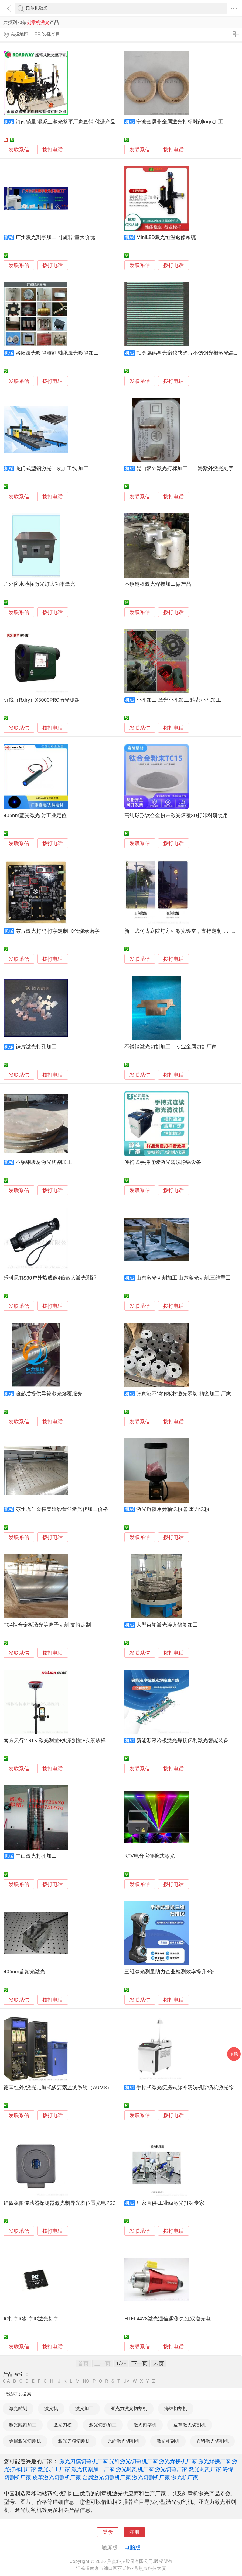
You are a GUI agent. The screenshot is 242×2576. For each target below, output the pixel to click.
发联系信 (19, 150)
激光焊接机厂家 (178, 2461)
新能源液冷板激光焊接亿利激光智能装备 (182, 1740)
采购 (234, 2053)
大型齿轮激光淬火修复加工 (167, 1625)
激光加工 (84, 2408)
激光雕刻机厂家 (135, 2469)
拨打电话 (52, 149)
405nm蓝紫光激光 (24, 1972)
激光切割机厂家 (151, 2477)
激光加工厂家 (54, 2469)
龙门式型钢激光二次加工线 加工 (52, 468)
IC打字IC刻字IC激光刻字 (31, 2319)
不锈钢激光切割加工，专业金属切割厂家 (170, 1047)
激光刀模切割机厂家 (83, 2461)
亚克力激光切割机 (129, 2408)
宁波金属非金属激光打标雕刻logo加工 (179, 122)
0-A (6, 2381)
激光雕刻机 (167, 2441)
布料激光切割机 (212, 2441)
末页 (158, 2363)
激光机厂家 (184, 2477)
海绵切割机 (175, 2408)
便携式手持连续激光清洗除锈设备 (162, 1162)
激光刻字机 (145, 2425)
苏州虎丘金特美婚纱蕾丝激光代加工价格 (62, 1509)
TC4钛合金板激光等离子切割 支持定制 (47, 1625)
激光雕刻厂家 (205, 2469)
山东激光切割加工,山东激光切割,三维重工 (183, 1278)
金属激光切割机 (25, 2441)
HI (52, 2381)
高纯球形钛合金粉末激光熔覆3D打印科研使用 (176, 816)
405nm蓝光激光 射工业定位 (35, 816)
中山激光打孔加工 (36, 1856)
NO (86, 2381)
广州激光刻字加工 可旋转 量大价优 (55, 237)
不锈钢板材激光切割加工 (44, 1162)
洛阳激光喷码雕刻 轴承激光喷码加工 (57, 353)
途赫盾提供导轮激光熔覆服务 (49, 1394)
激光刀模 (62, 2425)
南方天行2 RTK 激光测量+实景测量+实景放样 (55, 1740)
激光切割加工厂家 (93, 2469)
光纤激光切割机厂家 (133, 2461)
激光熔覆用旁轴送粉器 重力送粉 (172, 1509)
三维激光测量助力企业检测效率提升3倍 (169, 1972)
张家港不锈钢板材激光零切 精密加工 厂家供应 (188, 1394)
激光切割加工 (103, 2425)
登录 (108, 2532)
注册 (134, 2532)
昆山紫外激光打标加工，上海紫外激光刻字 (185, 468)
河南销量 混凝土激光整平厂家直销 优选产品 (65, 122)
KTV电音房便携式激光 (149, 1856)
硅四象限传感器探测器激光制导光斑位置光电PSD (59, 2203)
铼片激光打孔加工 (36, 1047)
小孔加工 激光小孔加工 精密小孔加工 (178, 700)
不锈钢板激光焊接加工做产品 (157, 584)
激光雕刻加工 (22, 2425)
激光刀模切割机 (74, 2441)
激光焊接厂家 (214, 2461)
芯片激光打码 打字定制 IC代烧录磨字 (58, 931)
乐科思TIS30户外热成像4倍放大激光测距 (50, 1278)
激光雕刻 (18, 2408)
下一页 (139, 2363)
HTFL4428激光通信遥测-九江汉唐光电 (167, 2319)
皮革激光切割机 (189, 2425)
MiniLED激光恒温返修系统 (166, 237)
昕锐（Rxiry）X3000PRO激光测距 (42, 700)
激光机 (51, 2408)
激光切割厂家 (171, 2469)
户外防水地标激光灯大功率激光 (39, 584)
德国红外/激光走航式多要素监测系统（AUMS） (58, 2087)
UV (126, 2381)
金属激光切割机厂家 (106, 2477)
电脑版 (132, 2547)
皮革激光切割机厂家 (56, 2477)
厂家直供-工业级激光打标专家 (170, 2203)
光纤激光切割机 (123, 2441)
